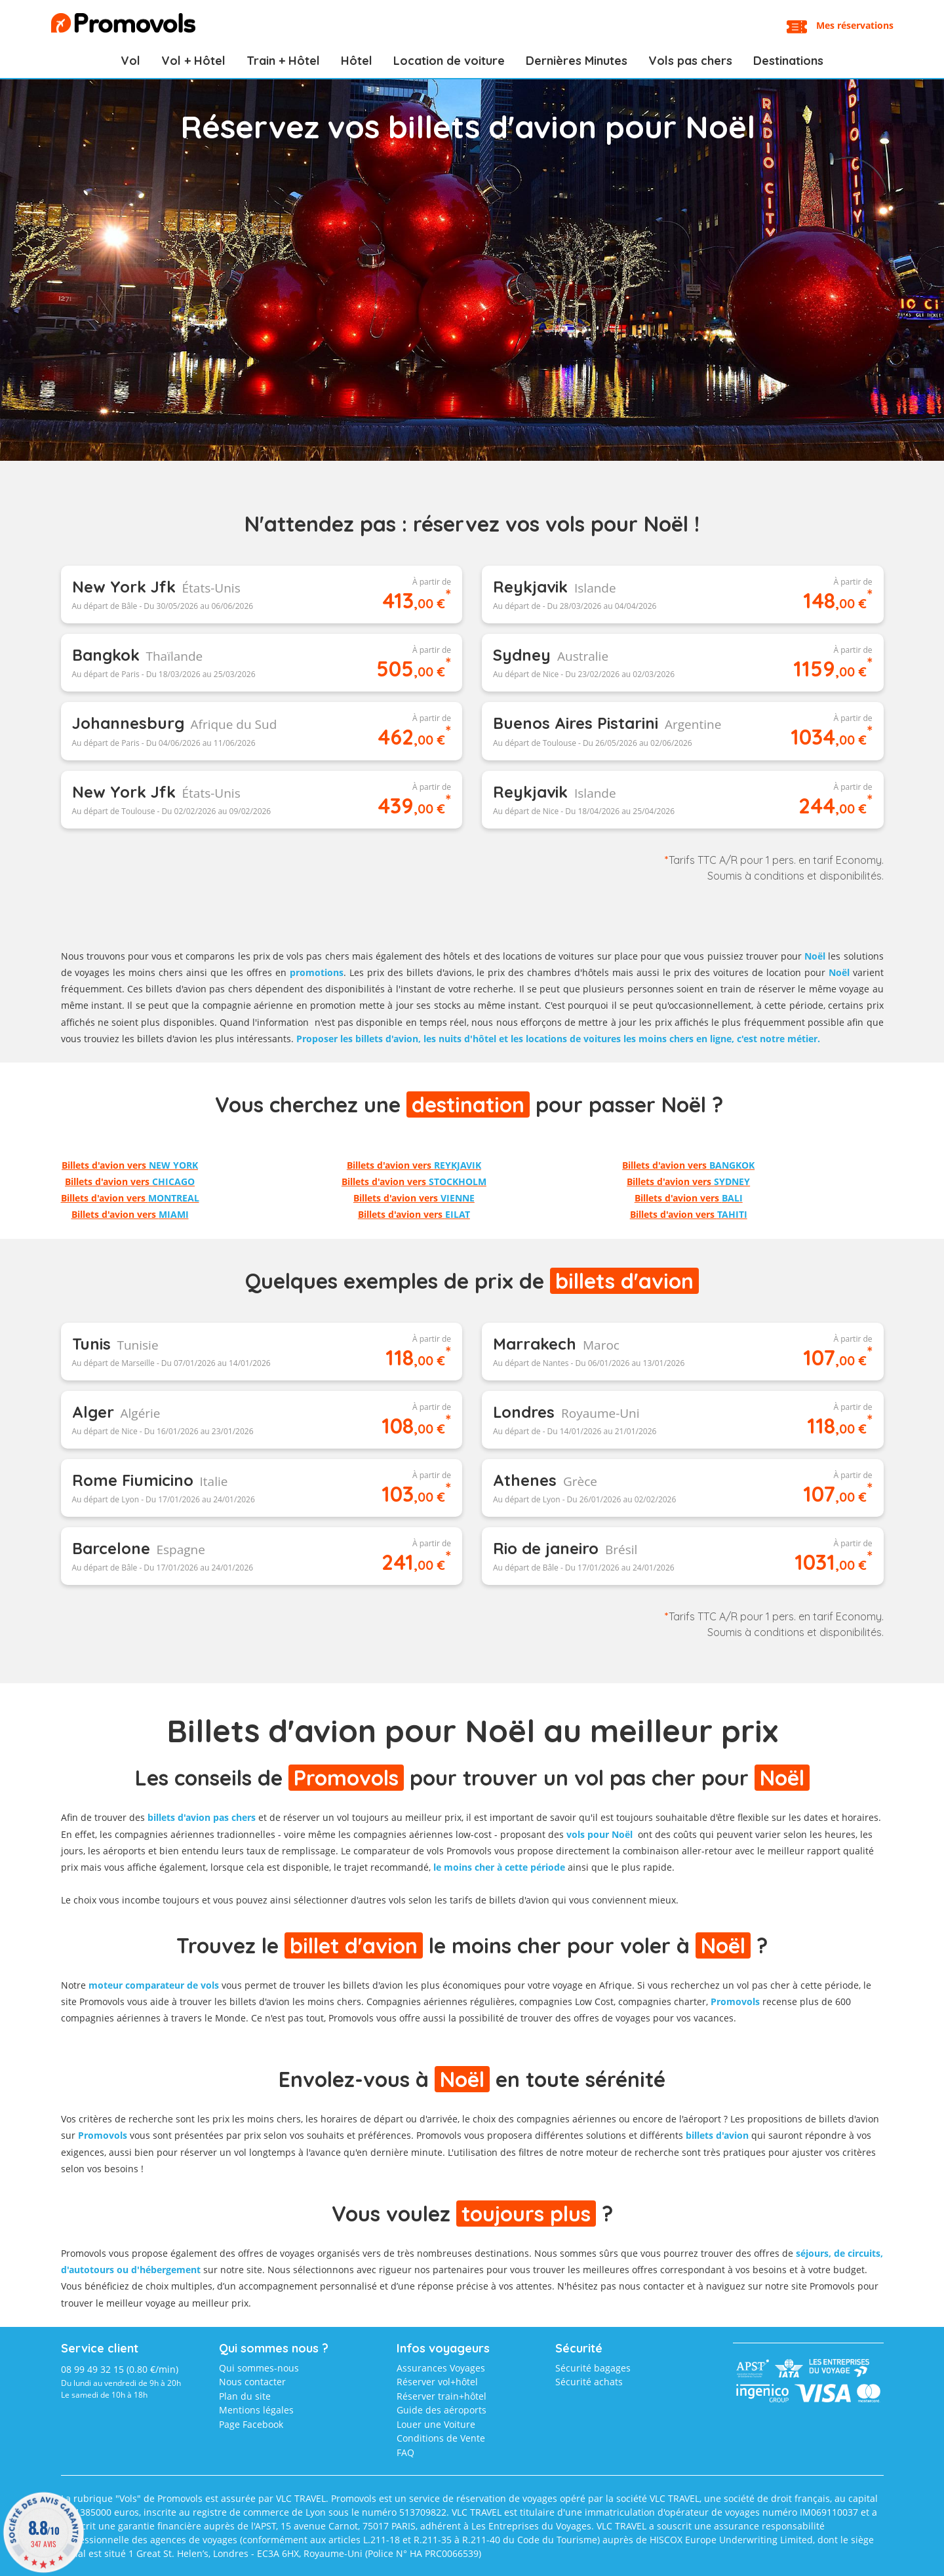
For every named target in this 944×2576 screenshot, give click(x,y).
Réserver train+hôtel (441, 2396)
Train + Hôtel (283, 60)
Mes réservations (855, 25)
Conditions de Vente (441, 2438)
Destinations (788, 60)
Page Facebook (251, 2424)
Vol (130, 60)
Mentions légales (256, 2410)
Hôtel (356, 60)
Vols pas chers (690, 60)
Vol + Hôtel (193, 60)
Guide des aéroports (441, 2410)
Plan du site (245, 2396)
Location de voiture (449, 60)
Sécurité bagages (593, 2368)
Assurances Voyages (441, 2368)
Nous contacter (252, 2381)
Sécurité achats (589, 2381)
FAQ (405, 2452)
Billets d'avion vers (130, 1165)
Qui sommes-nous (259, 2368)
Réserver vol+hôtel (437, 2381)
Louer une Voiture (436, 2424)
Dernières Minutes (576, 60)
